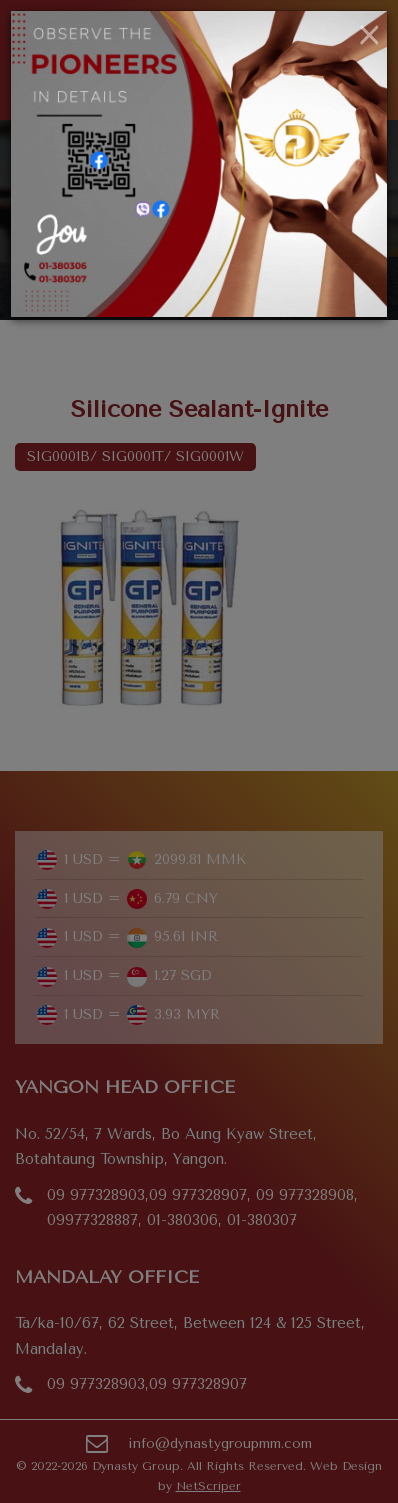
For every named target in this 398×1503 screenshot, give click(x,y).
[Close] (369, 36)
